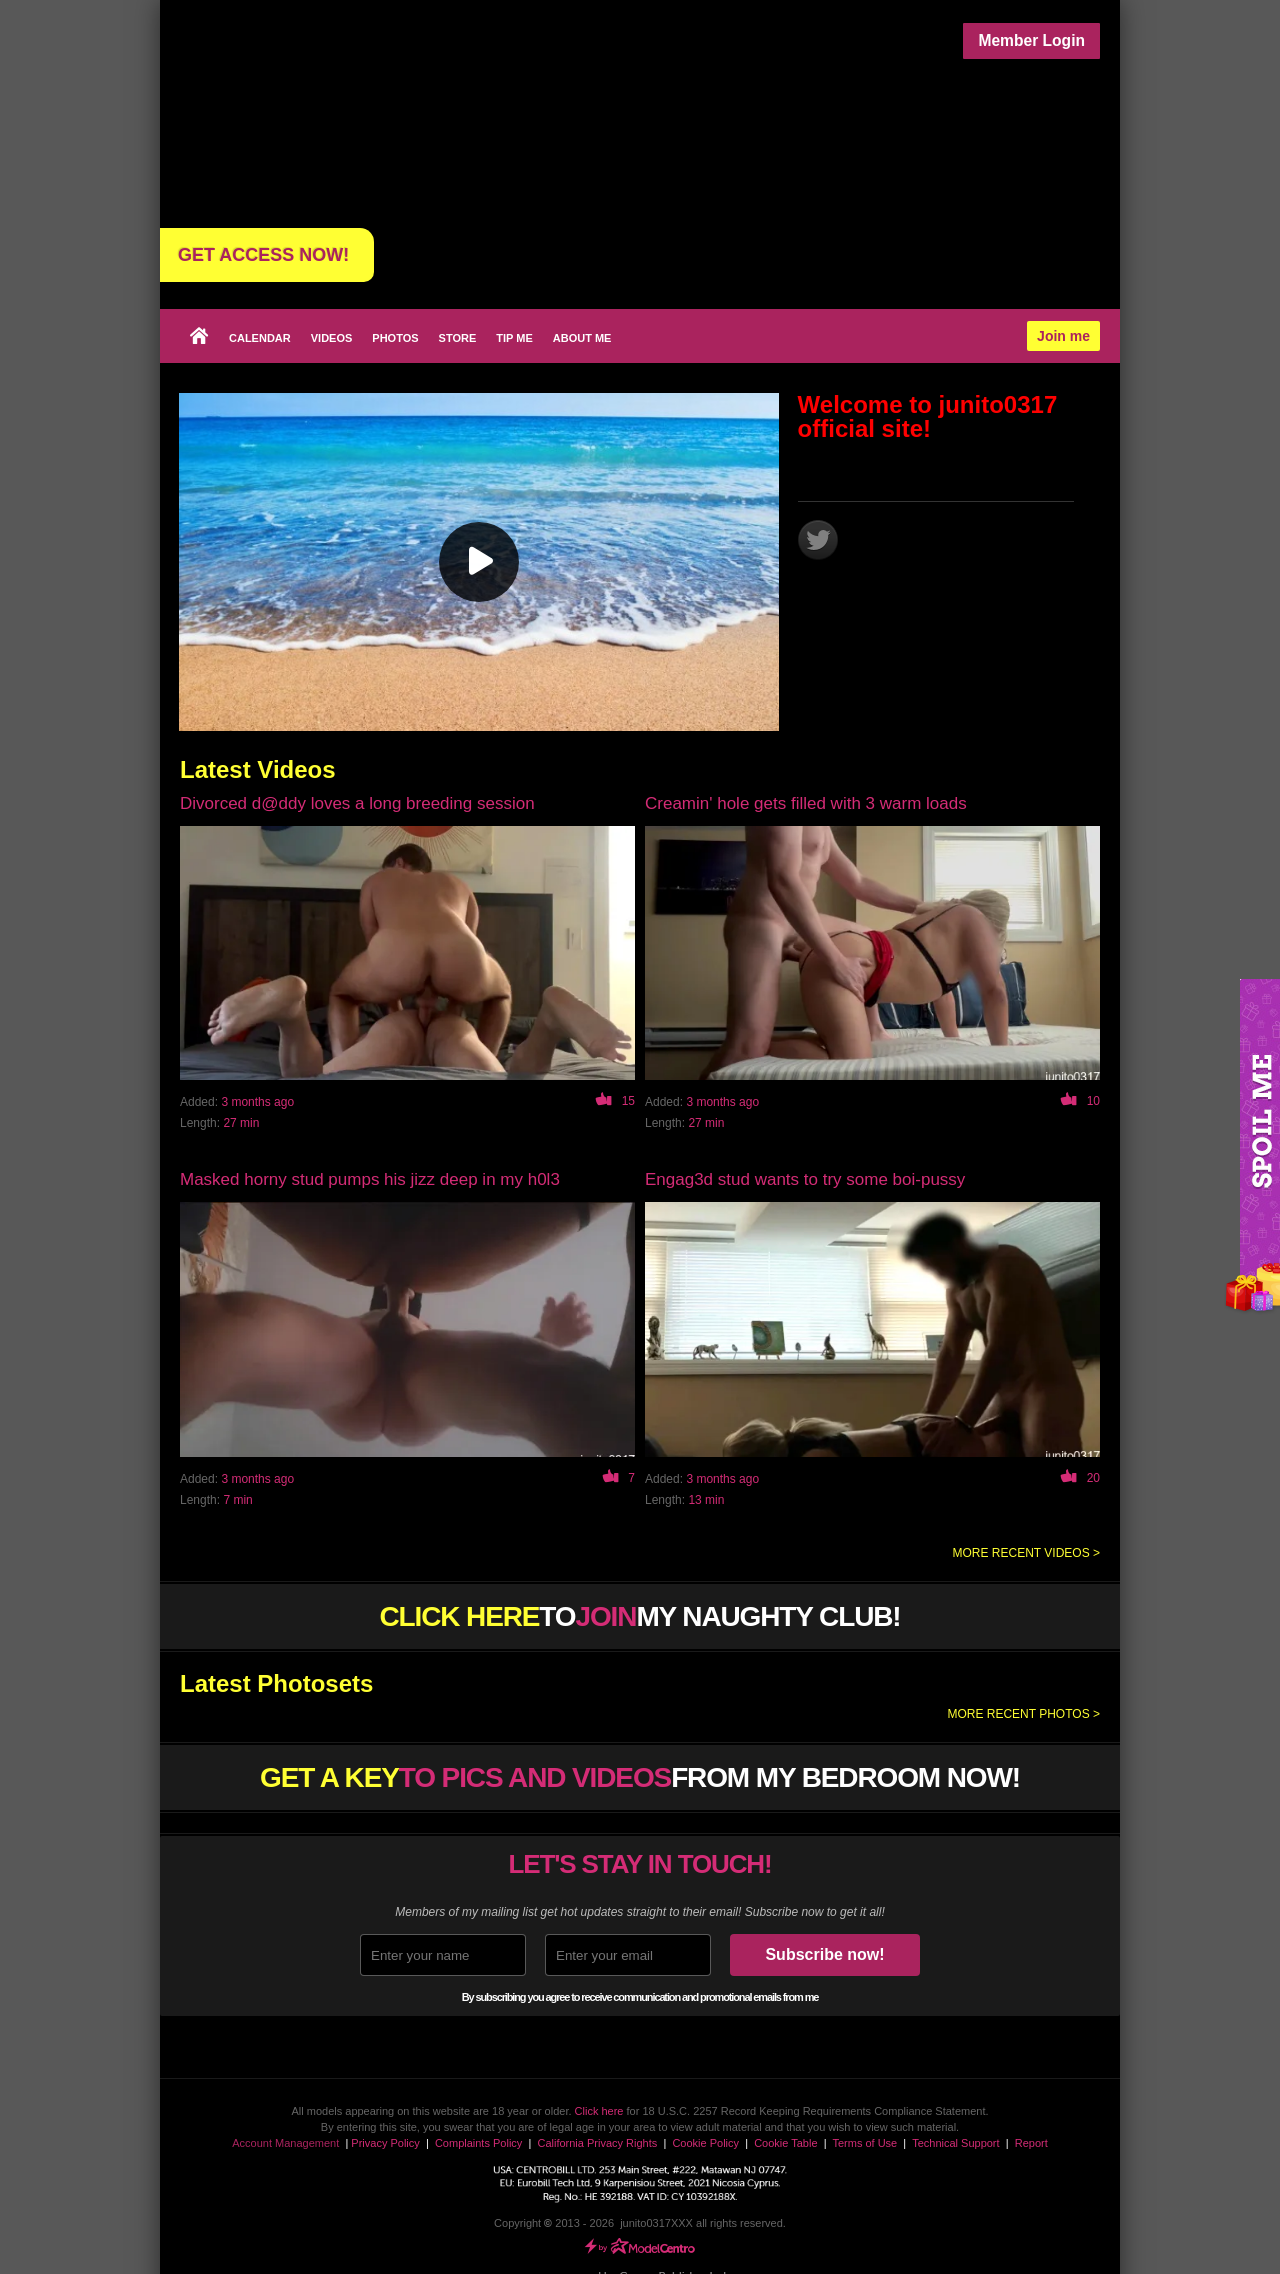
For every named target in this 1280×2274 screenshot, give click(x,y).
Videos (332, 338)
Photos (395, 338)
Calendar (260, 338)
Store (458, 338)
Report (1031, 2143)
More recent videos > (1026, 1553)
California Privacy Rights (597, 2143)
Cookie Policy (705, 2143)
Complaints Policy (478, 2143)
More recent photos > (1023, 1714)
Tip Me (514, 338)
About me (582, 338)
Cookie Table (785, 2143)
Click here (599, 2111)
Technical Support (955, 2143)
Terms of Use (864, 2143)
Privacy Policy (385, 2143)
